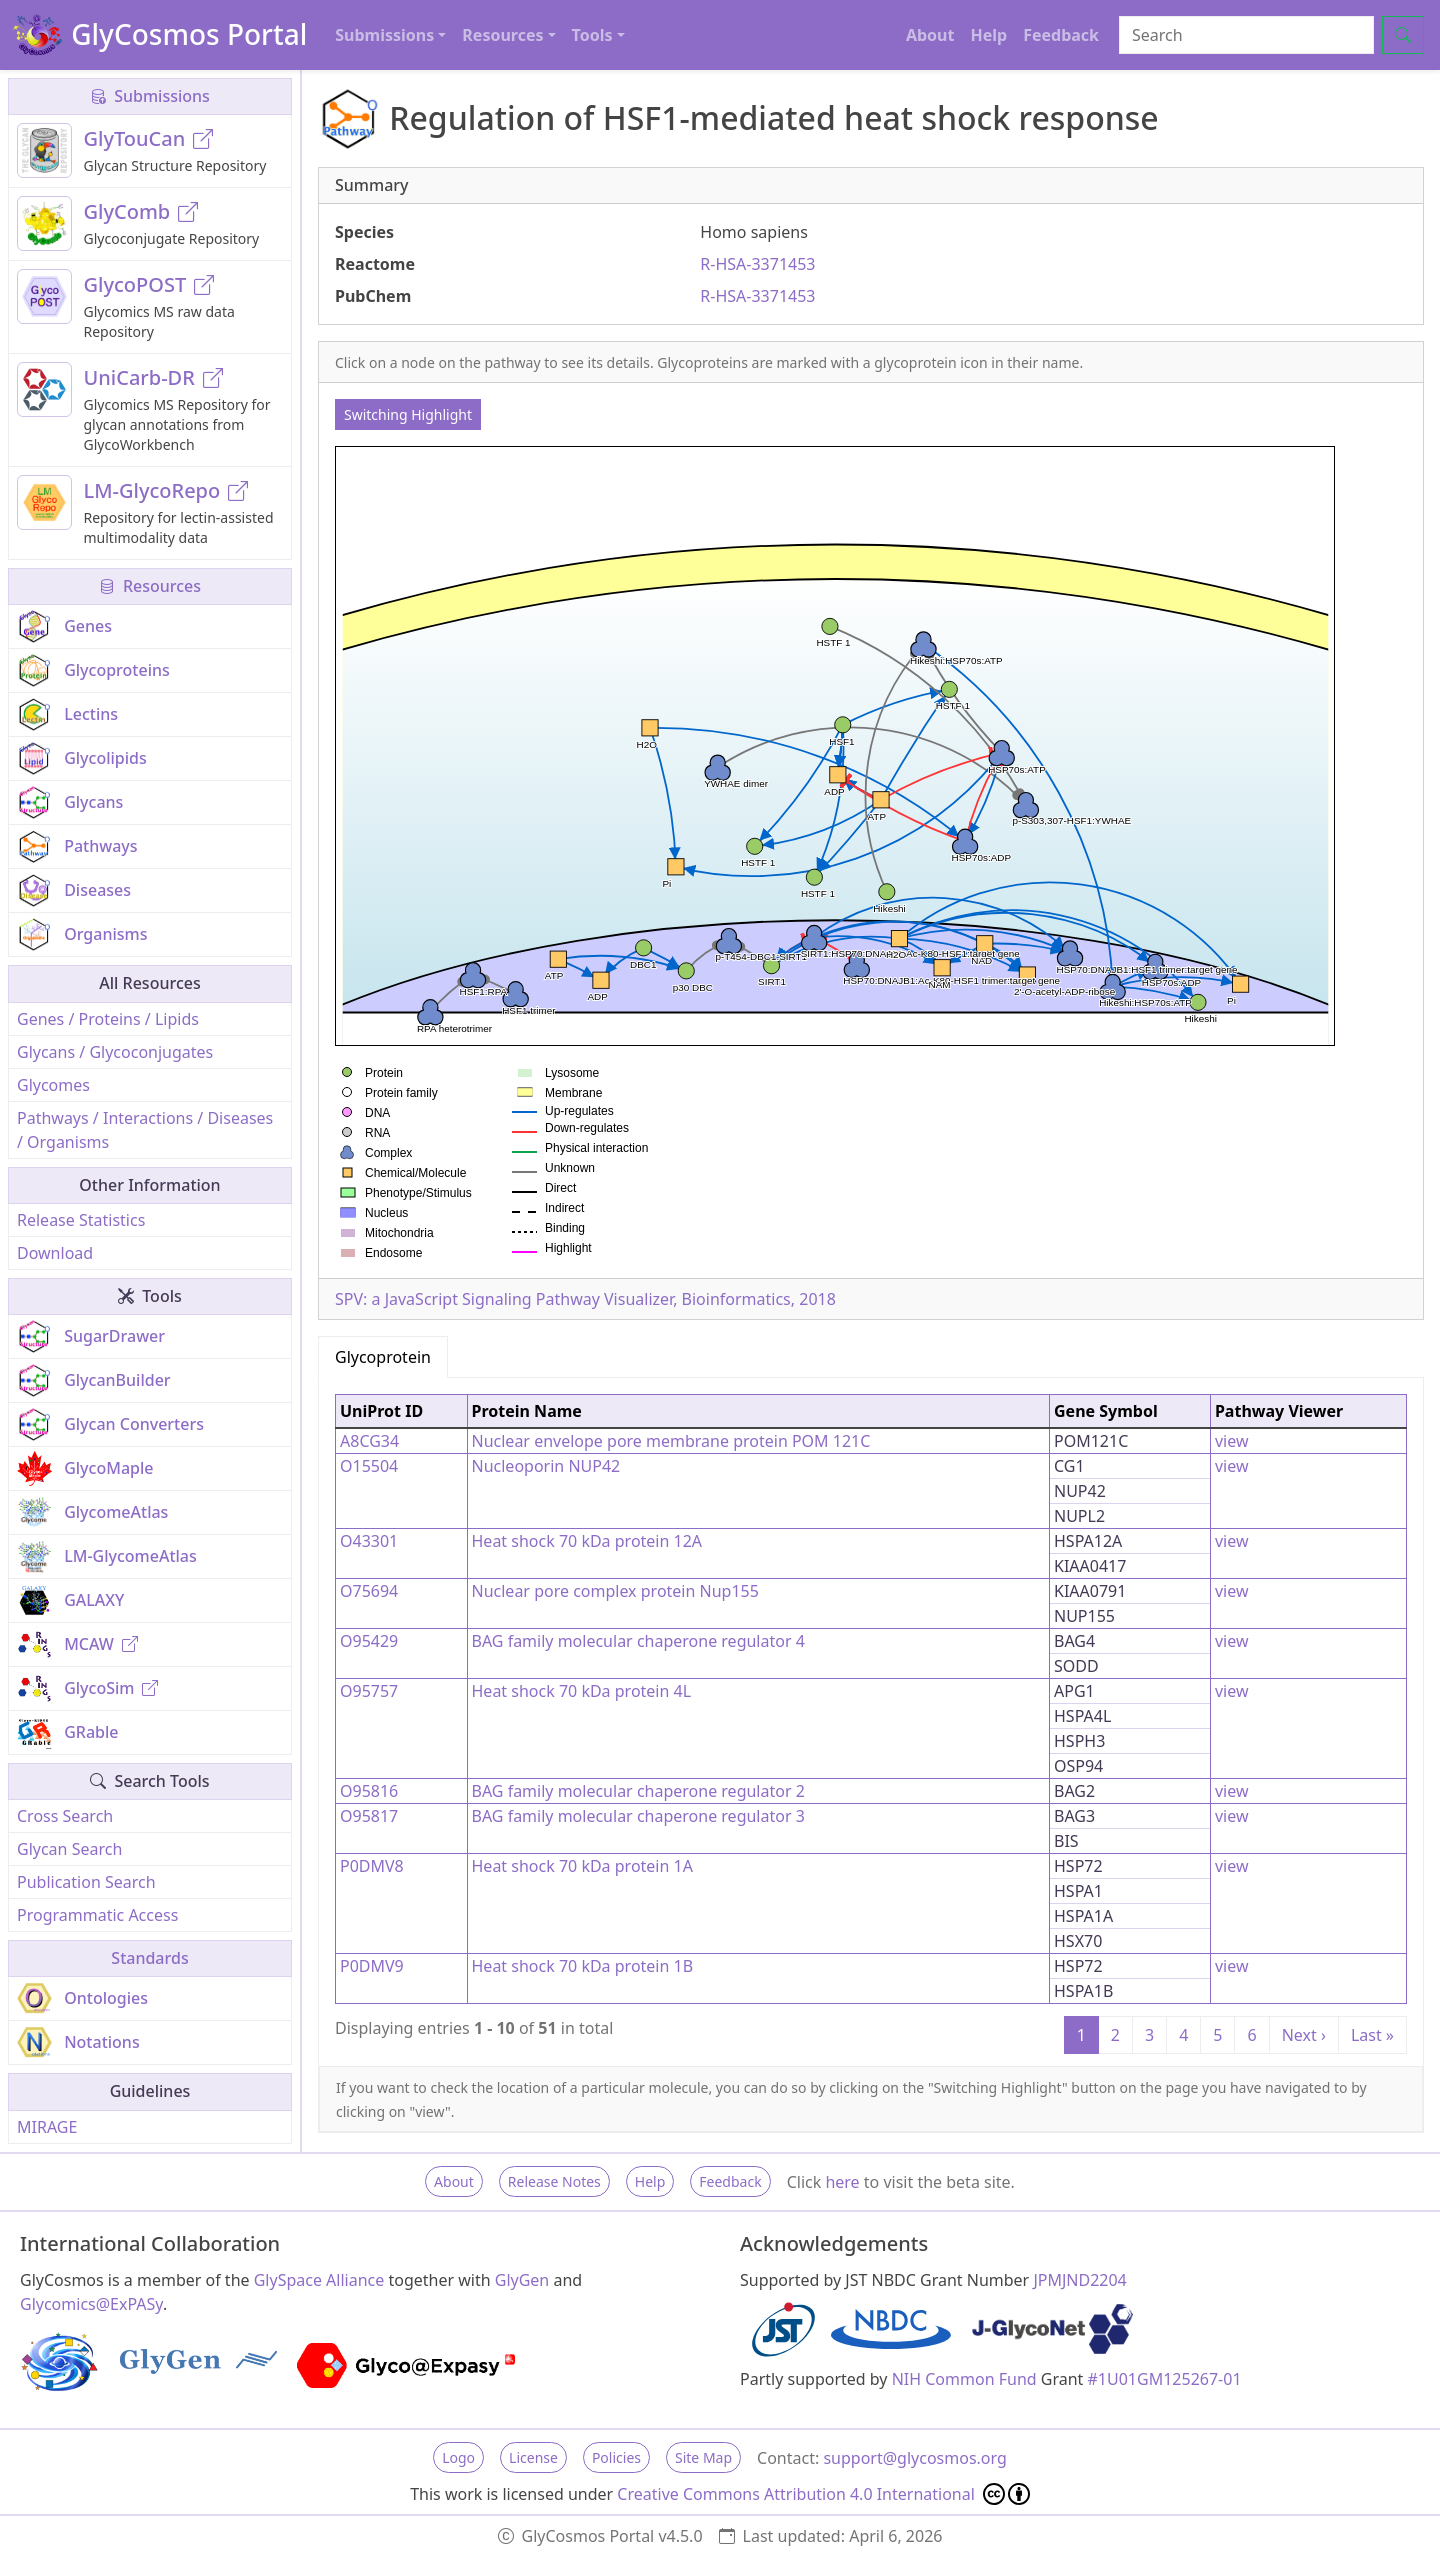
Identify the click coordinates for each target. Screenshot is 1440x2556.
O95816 (369, 1791)
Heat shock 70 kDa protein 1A (582, 1866)
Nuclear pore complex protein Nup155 (615, 1591)
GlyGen (522, 2280)
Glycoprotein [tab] (383, 1357)
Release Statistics (81, 1220)
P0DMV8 (372, 1866)
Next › (1304, 2035)
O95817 (369, 1816)
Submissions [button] (384, 35)
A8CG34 (369, 1441)
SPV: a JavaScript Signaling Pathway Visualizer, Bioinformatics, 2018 (585, 1299)
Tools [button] (592, 35)
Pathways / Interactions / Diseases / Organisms (145, 1130)
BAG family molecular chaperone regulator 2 (638, 1791)
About (930, 35)
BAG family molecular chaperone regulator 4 (638, 1641)
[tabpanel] (871, 1722)
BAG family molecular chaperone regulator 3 (638, 1816)
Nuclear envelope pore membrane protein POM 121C (671, 1441)
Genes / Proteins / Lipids (108, 1019)
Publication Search (86, 1882)
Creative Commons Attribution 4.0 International (823, 2494)
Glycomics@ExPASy (91, 2304)
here (842, 2182)
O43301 (369, 1541)
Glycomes (53, 1085)
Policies (616, 2457)
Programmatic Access (97, 1915)
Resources (150, 586)
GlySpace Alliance (319, 2280)
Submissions (150, 96)
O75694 (369, 1591)
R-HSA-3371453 (757, 264)
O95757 (369, 1691)
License (533, 2457)
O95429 (369, 1641)
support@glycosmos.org (914, 2458)
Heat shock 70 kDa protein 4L (582, 1691)
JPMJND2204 (1079, 2280)
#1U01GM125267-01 (1165, 2379)
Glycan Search (69, 1849)
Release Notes (554, 2181)
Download (55, 1253)
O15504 (369, 1466)
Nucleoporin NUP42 (546, 1466)
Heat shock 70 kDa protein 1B (583, 1966)
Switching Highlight (408, 414)
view (1232, 1441)
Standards (149, 1958)
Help (988, 35)
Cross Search (65, 1816)
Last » (1372, 2035)
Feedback (1061, 35)
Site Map (703, 2457)
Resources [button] (502, 35)
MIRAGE (47, 2127)
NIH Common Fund (964, 2379)
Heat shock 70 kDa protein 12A (587, 1541)
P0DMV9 (372, 1966)
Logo (458, 2457)
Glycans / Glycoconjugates (115, 1052)
